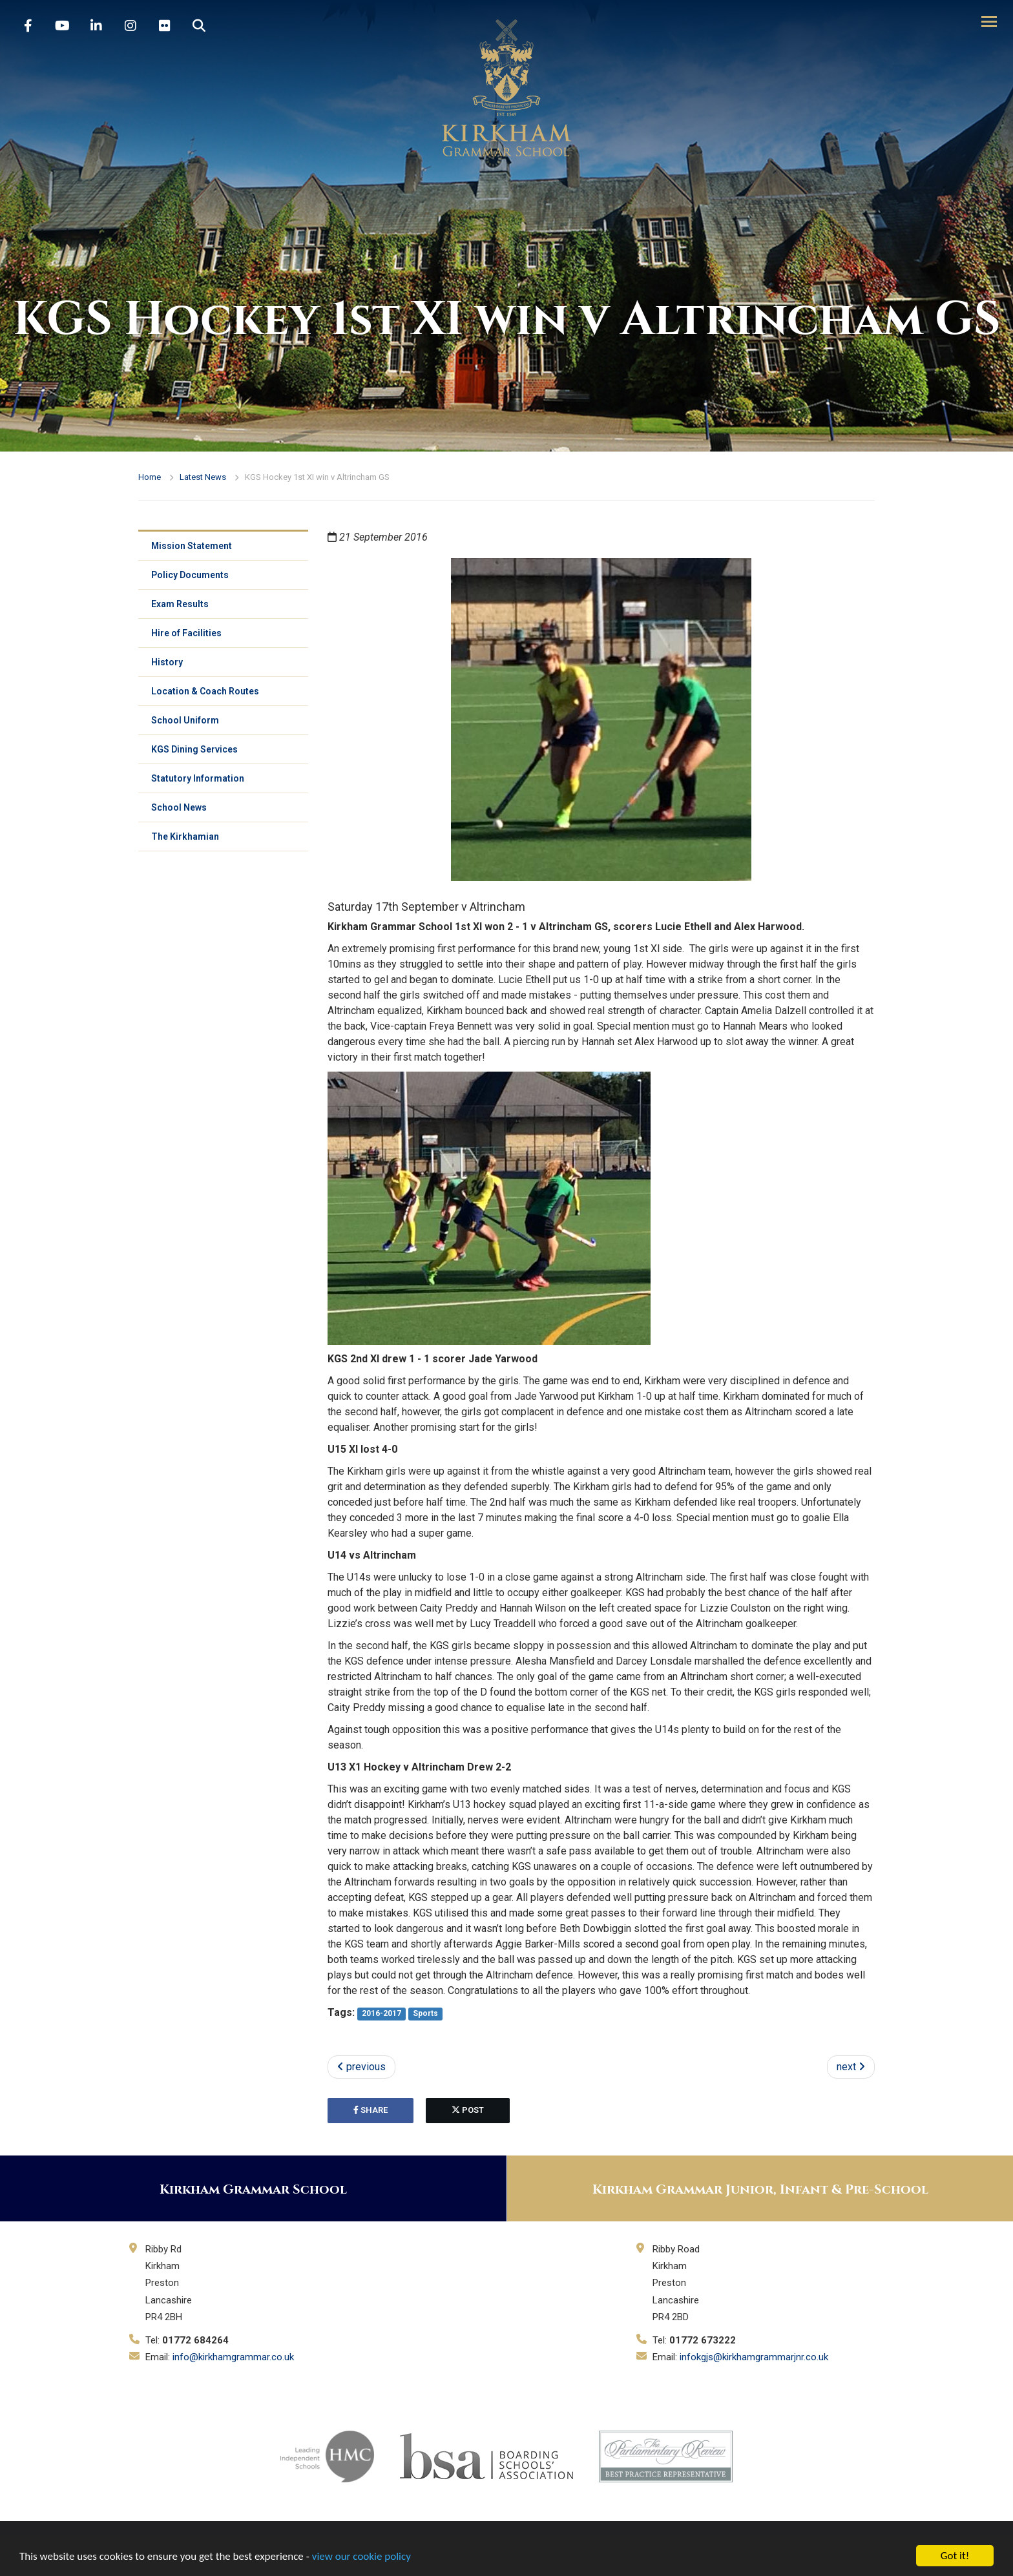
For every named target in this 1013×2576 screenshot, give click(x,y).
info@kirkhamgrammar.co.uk (233, 2357)
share (370, 2110)
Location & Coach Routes (205, 691)
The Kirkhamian (185, 836)
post (468, 2110)
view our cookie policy (361, 2556)
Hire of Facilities (186, 633)
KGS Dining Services (194, 749)
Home (149, 477)
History (167, 662)
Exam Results (180, 604)
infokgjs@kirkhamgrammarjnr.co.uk (754, 2357)
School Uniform (185, 720)
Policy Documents (190, 575)
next (851, 2067)
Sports (425, 2013)
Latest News (203, 477)
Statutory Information (197, 778)
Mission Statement (191, 546)
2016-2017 (381, 2013)
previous (361, 2067)
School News (179, 807)
